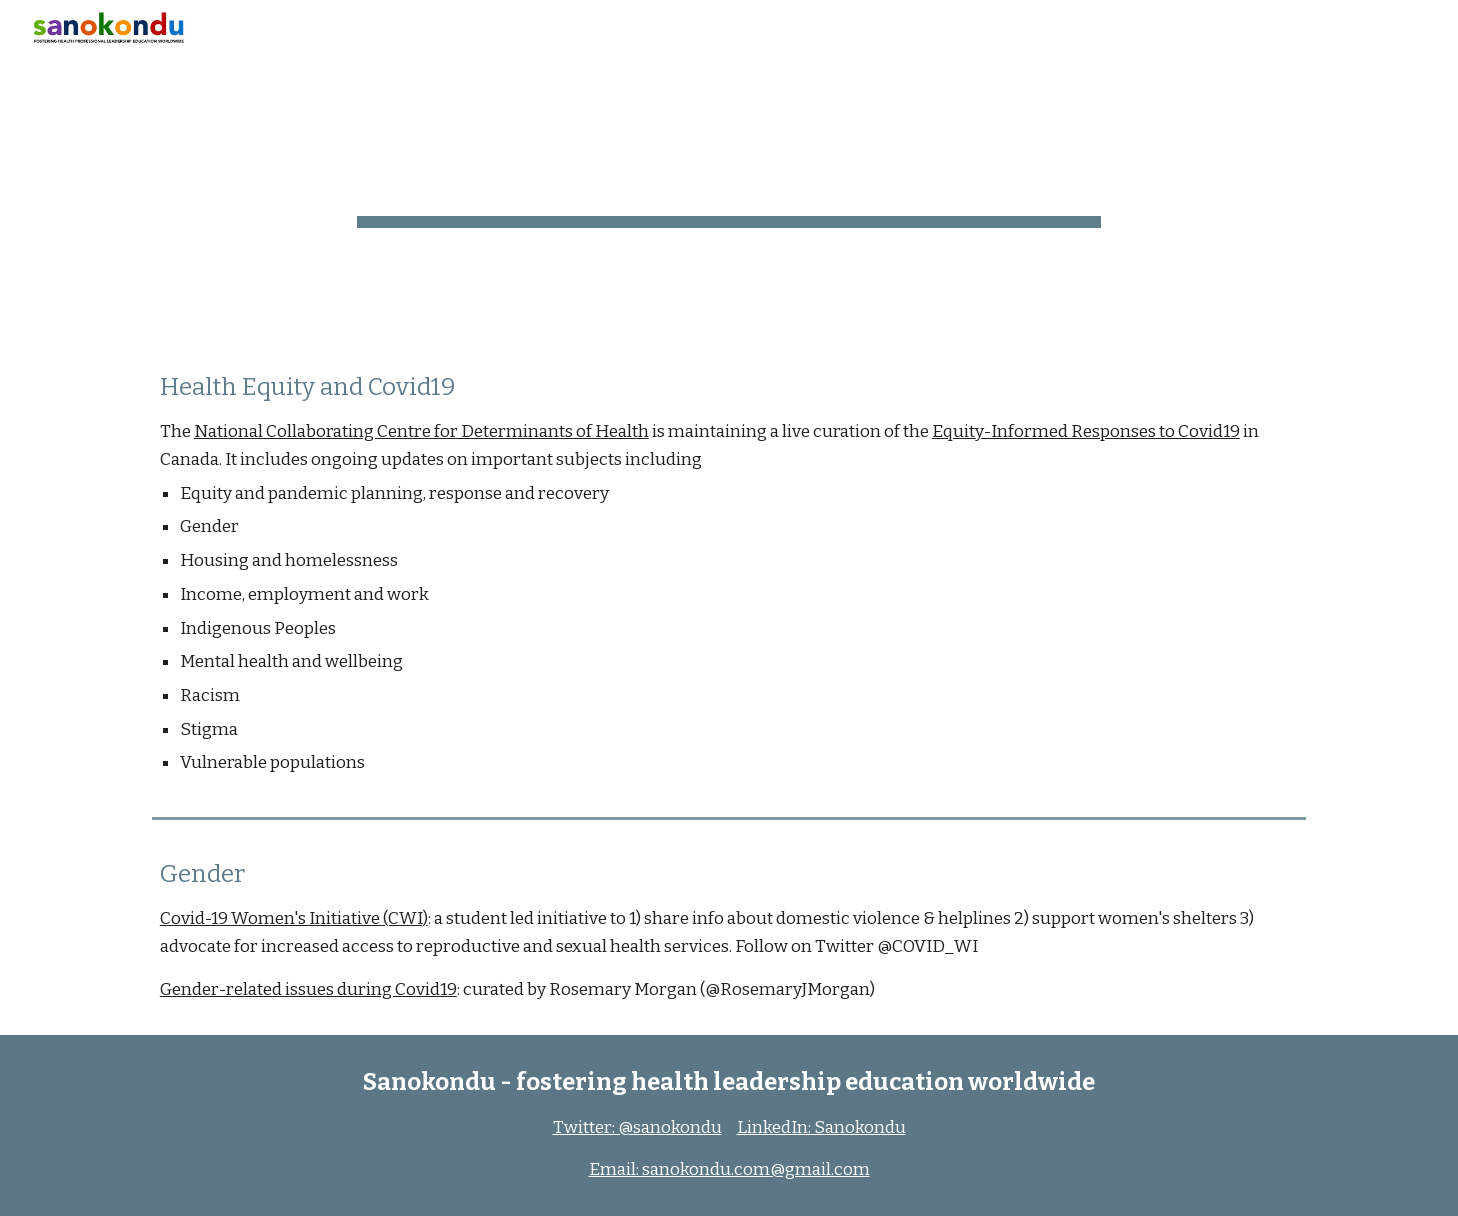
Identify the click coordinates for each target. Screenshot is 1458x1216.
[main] (729, 170)
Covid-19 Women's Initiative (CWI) (294, 918)
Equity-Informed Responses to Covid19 (1086, 431)
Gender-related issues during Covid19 (308, 989)
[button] (1434, 28)
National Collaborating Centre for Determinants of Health (421, 431)
